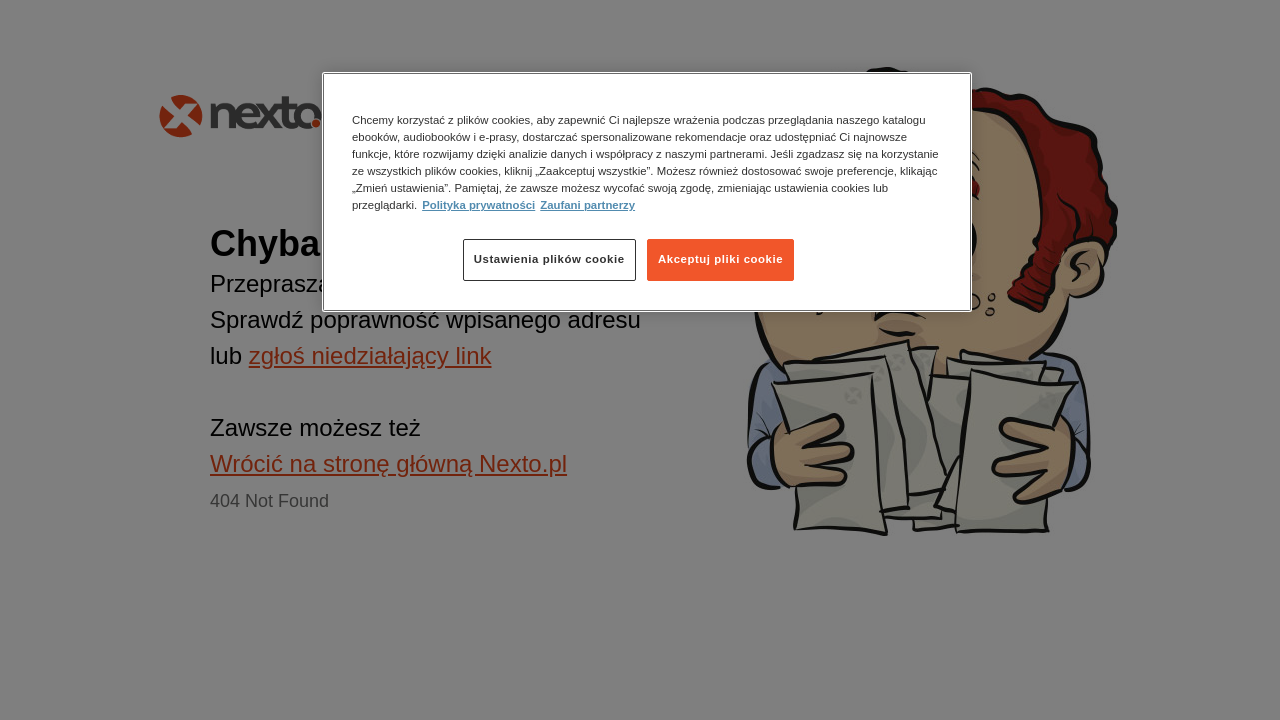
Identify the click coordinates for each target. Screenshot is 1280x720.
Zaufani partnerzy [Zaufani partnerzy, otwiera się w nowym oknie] (587, 205)
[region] (647, 192)
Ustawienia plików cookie (549, 259)
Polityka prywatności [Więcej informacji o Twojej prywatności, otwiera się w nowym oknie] (478, 205)
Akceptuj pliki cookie (720, 259)
